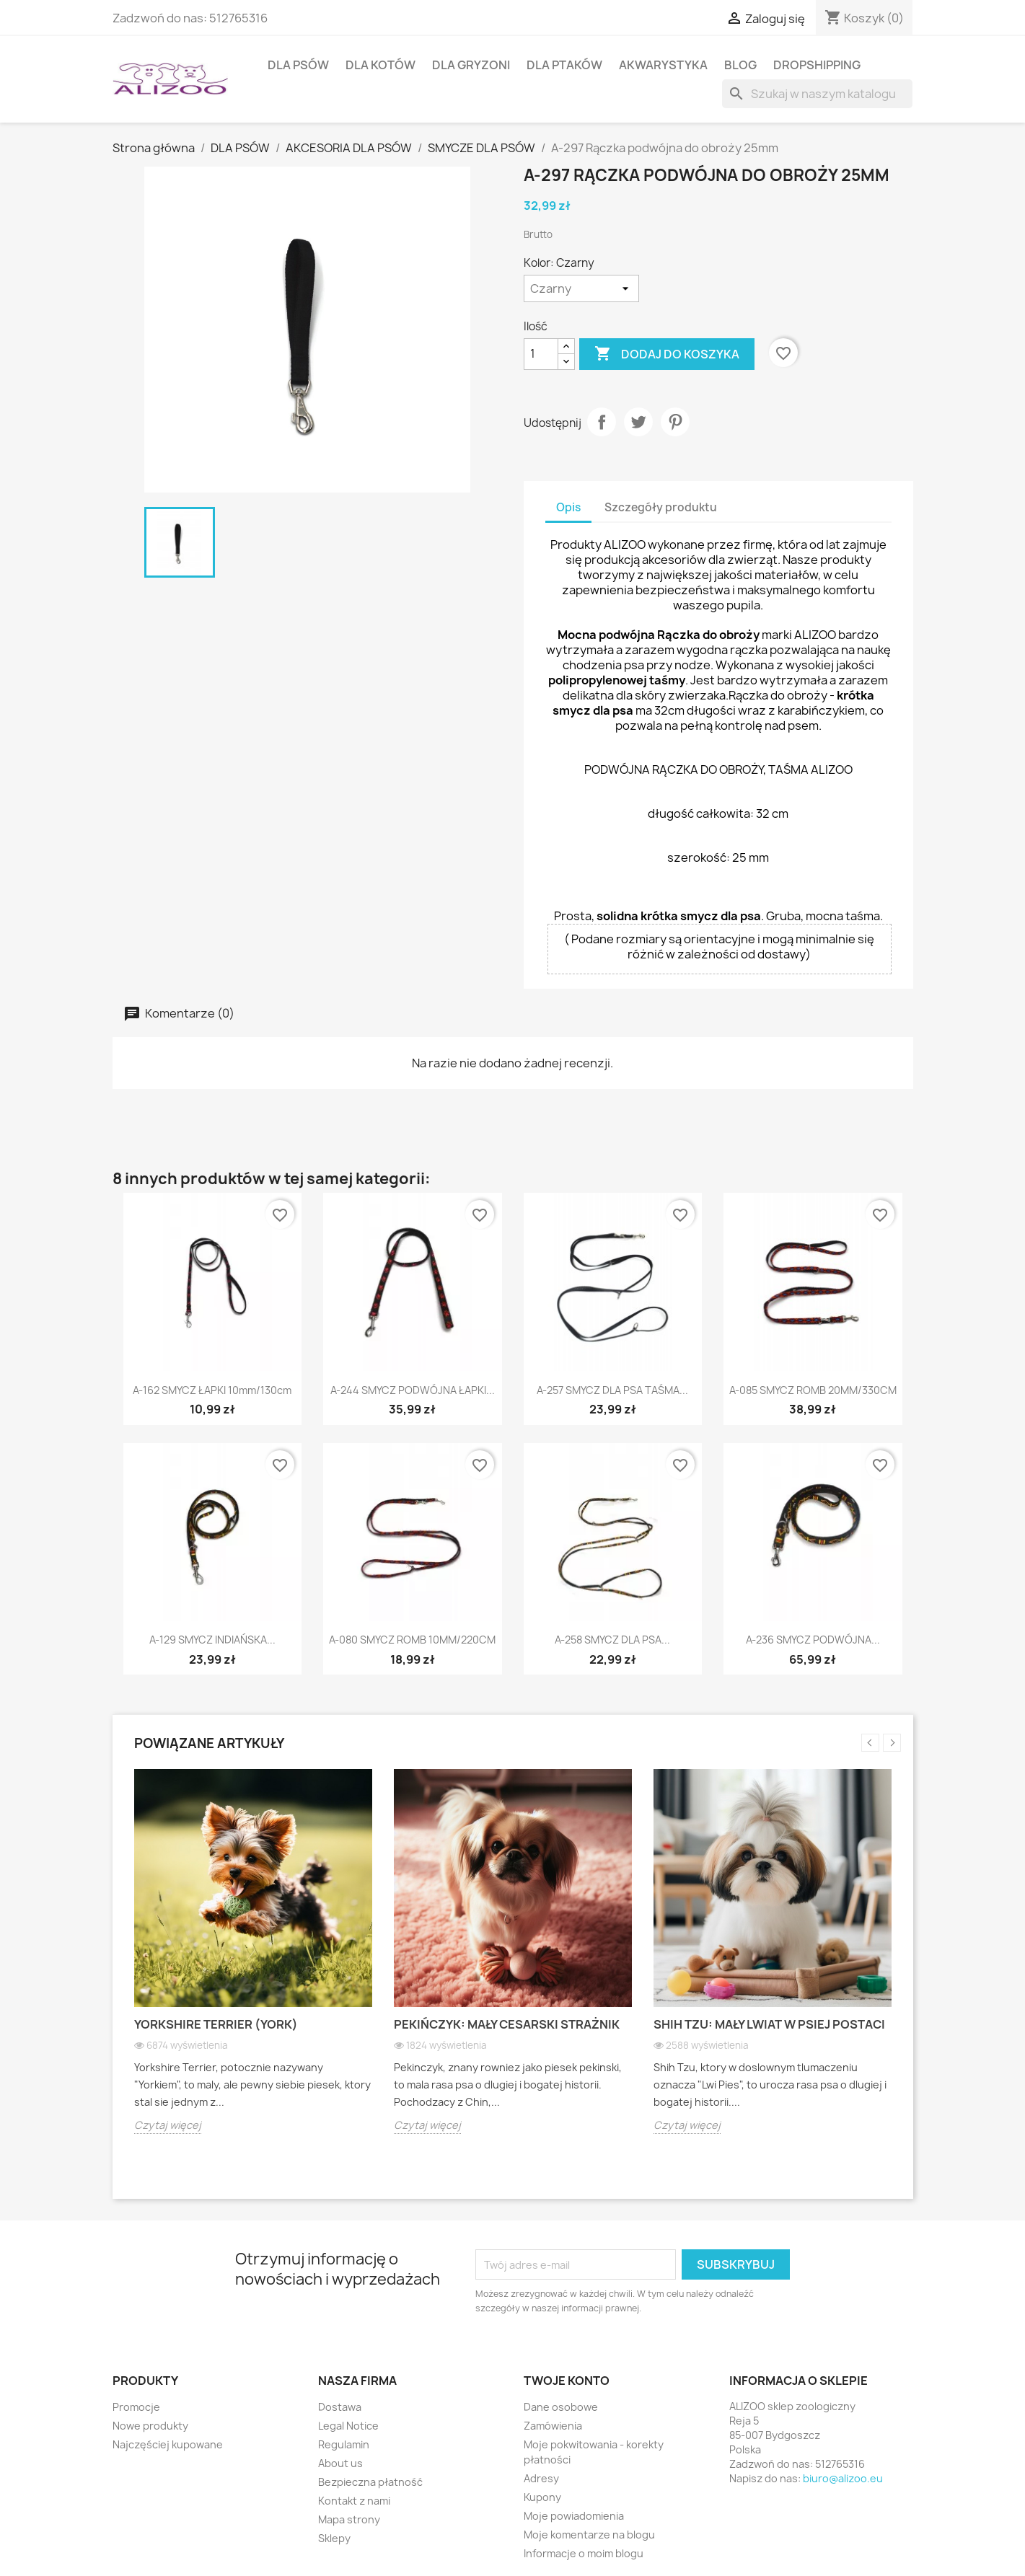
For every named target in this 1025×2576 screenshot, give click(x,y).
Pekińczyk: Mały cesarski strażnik (507, 2024)
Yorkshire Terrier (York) (216, 2024)
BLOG (740, 65)
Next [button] (892, 1743)
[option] (253, 1962)
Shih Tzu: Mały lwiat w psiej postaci (769, 2024)
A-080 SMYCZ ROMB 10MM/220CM (412, 1639)
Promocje (136, 2407)
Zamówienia (553, 2425)
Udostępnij (601, 421)
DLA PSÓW (298, 65)
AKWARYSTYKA (663, 65)
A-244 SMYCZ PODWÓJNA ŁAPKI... (412, 1390)
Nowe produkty (150, 2425)
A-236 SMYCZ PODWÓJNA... (813, 1639)
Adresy (541, 2478)
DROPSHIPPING (817, 65)
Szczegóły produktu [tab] (660, 507)
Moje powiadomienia (574, 2516)
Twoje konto (567, 2380)
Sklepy (334, 2538)
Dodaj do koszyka (666, 354)
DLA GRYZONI (471, 65)
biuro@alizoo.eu (843, 2478)
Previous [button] (870, 1743)
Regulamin (343, 2444)
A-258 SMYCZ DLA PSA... (612, 1639)
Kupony (542, 2497)
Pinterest (675, 421)
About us (340, 2463)
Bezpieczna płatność (370, 2482)
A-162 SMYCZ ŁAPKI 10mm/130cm (212, 1390)
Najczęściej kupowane (168, 2444)
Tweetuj (638, 421)
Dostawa (339, 2407)
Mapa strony (349, 2519)
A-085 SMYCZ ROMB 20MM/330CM (813, 1390)
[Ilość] (541, 354)
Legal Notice (348, 2425)
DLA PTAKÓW (564, 65)
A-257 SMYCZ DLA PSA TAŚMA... (612, 1390)
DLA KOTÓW (380, 65)
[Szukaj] (817, 93)
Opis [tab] (568, 507)
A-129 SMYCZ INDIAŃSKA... (212, 1639)
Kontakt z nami (354, 2500)
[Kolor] (581, 288)
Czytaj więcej (167, 2125)
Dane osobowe (561, 2407)
